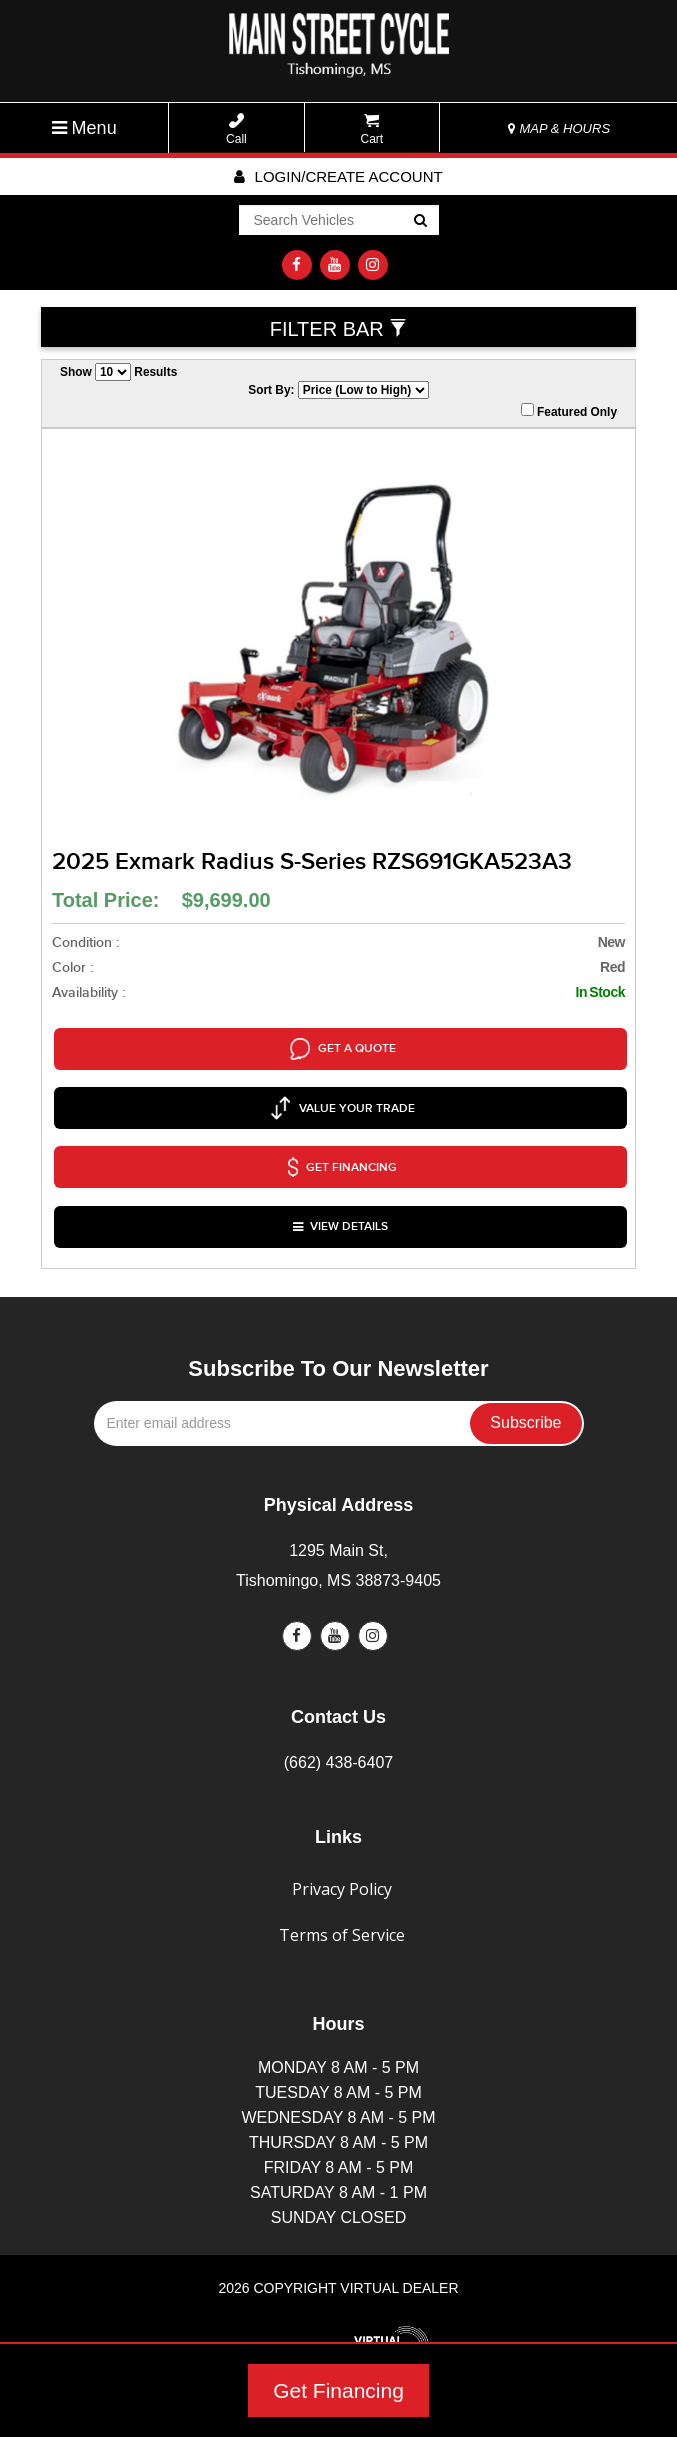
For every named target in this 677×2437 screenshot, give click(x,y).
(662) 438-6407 (338, 1708)
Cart (372, 129)
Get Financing (338, 2390)
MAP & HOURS (559, 128)
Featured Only (569, 411)
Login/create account (338, 176)
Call (236, 129)
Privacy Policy (342, 1836)
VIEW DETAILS (341, 1179)
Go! (418, 222)
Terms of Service (342, 1882)
